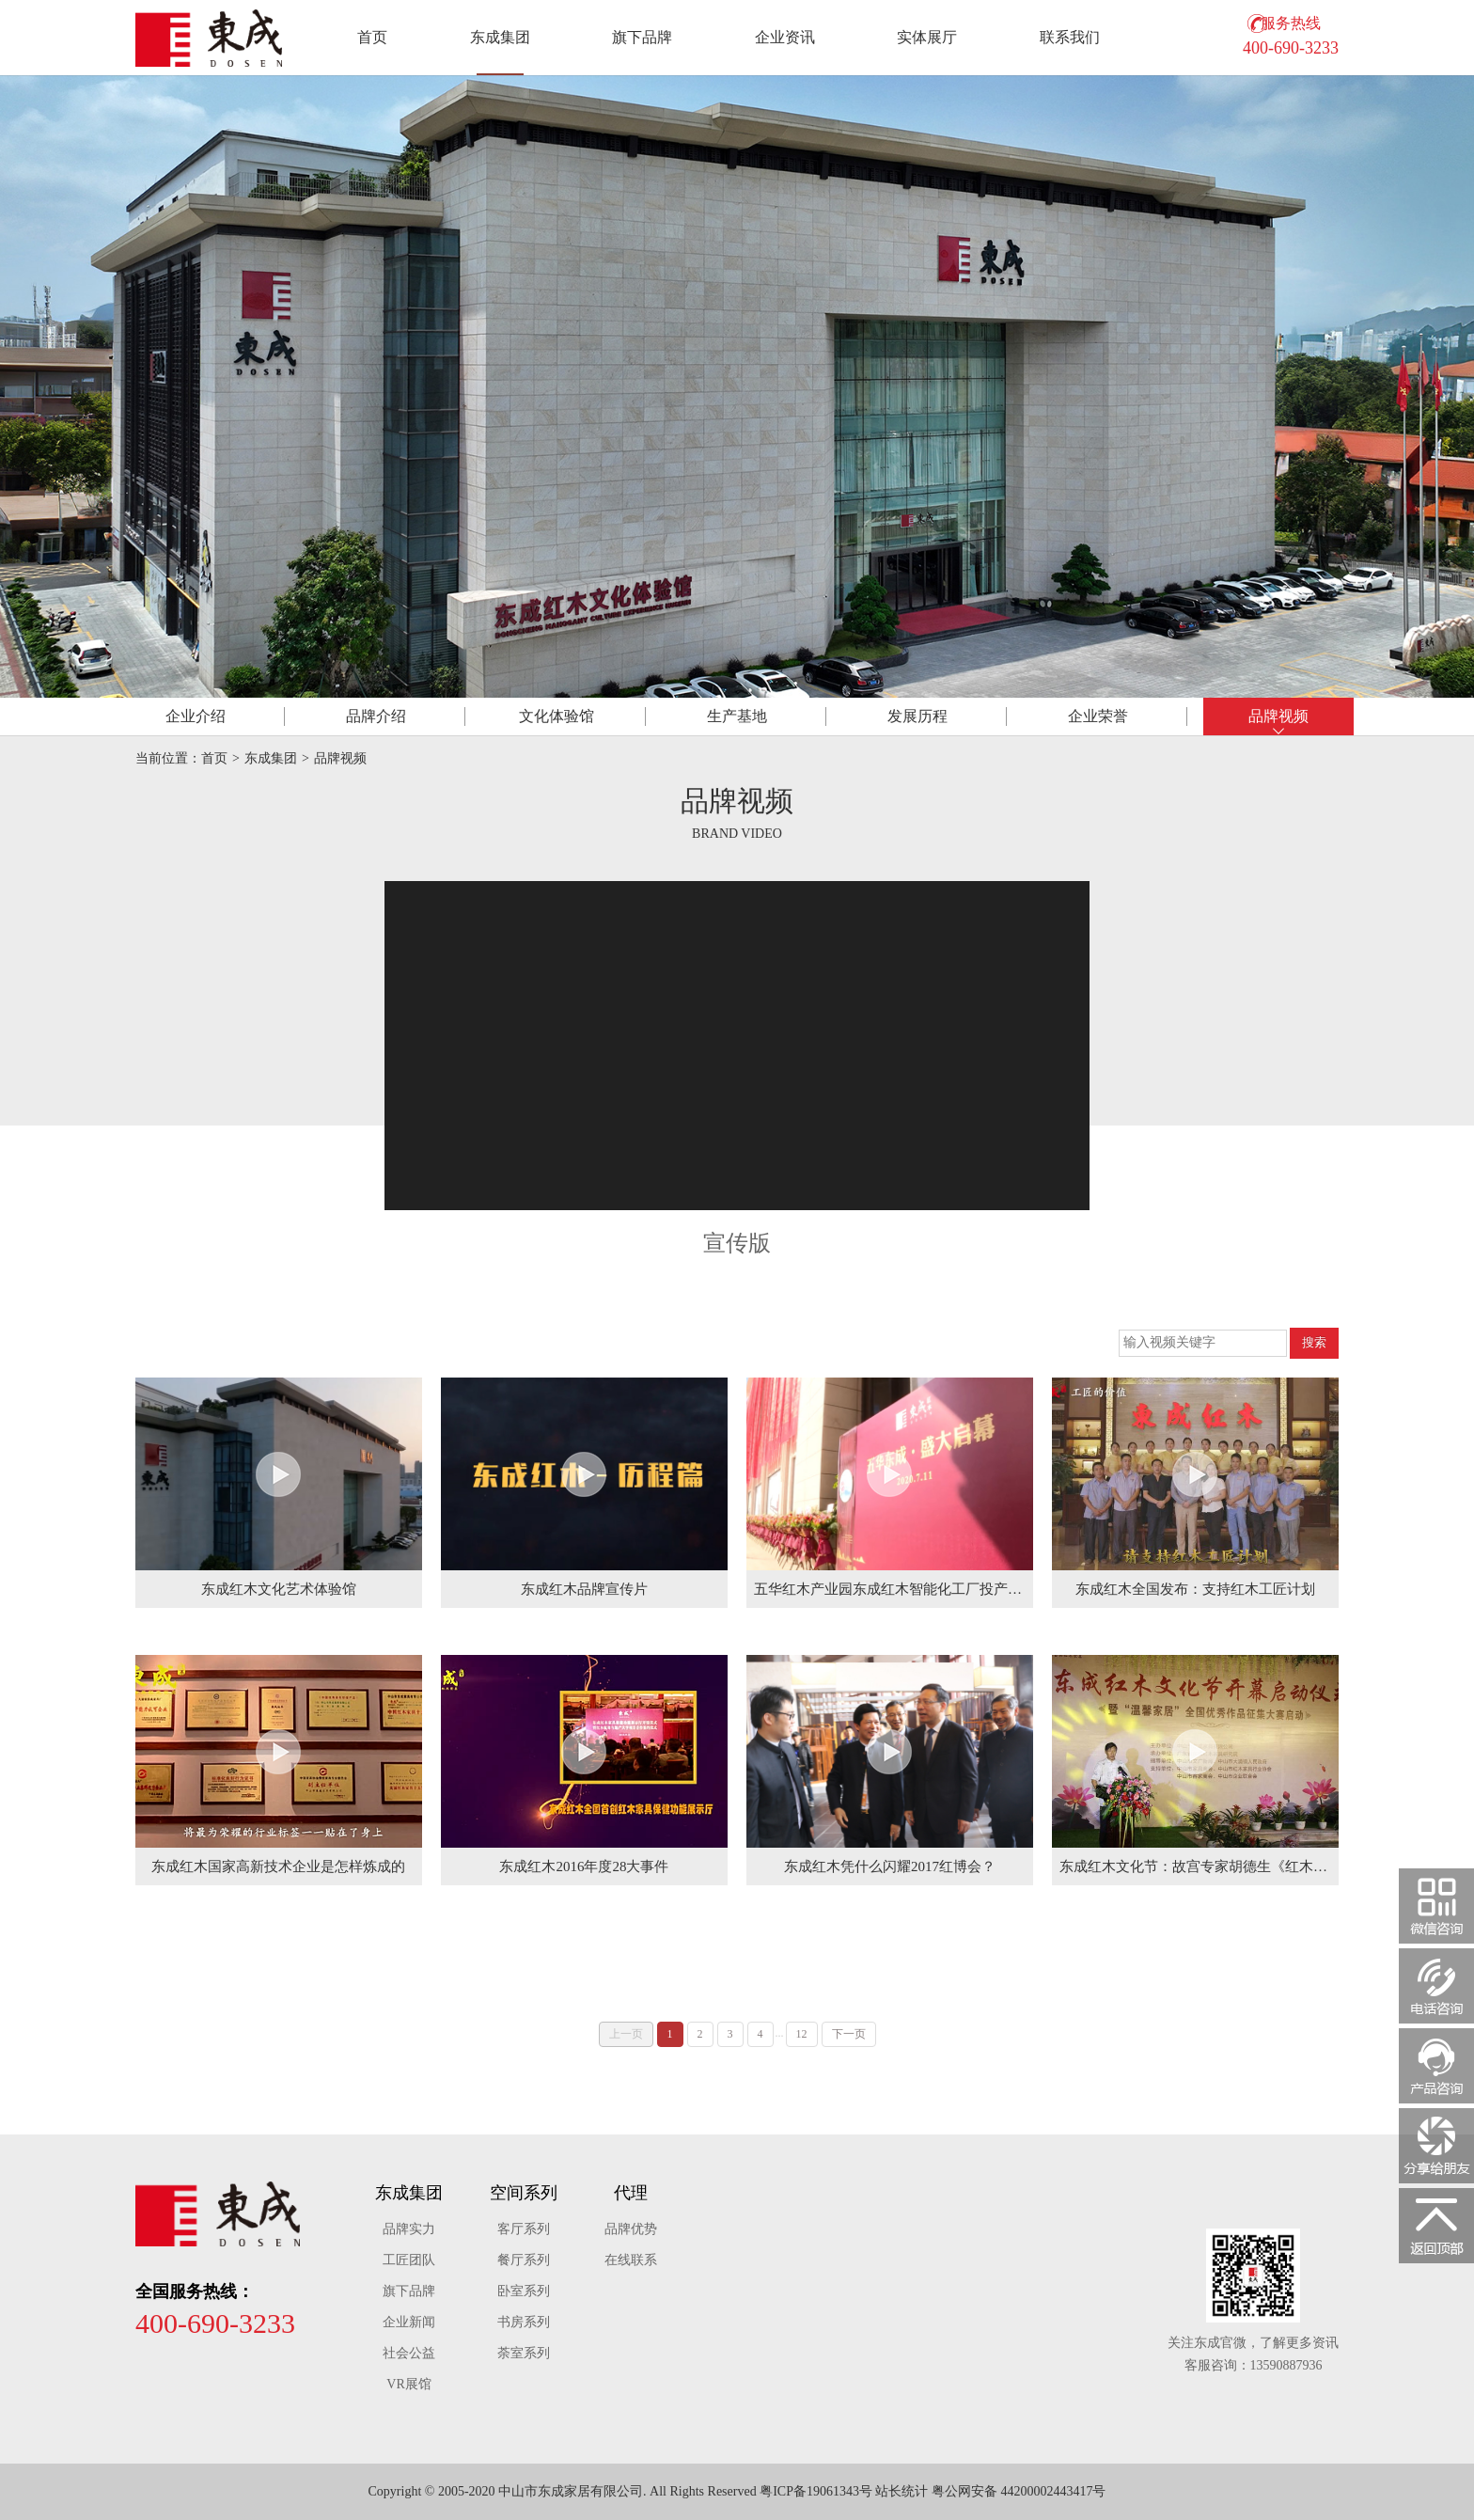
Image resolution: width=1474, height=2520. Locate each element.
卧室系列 (523, 2291)
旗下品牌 (642, 37)
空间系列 (523, 2192)
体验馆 (556, 716)
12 (802, 2033)
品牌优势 (630, 2229)
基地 (737, 716)
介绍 (195, 716)
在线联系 (630, 2260)
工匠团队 (409, 2260)
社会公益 (409, 2353)
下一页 (849, 2033)
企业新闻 (409, 2322)
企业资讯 (785, 37)
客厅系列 (523, 2229)
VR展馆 (408, 2384)
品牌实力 (409, 2229)
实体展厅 (927, 37)
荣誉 (1098, 716)
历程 (917, 716)
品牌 (376, 716)
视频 (1278, 716)
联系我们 (1070, 37)
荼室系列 (523, 2353)
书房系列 (523, 2322)
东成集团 (500, 37)
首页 (372, 37)
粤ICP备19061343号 (816, 2491)
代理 (631, 2192)
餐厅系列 (523, 2260)
